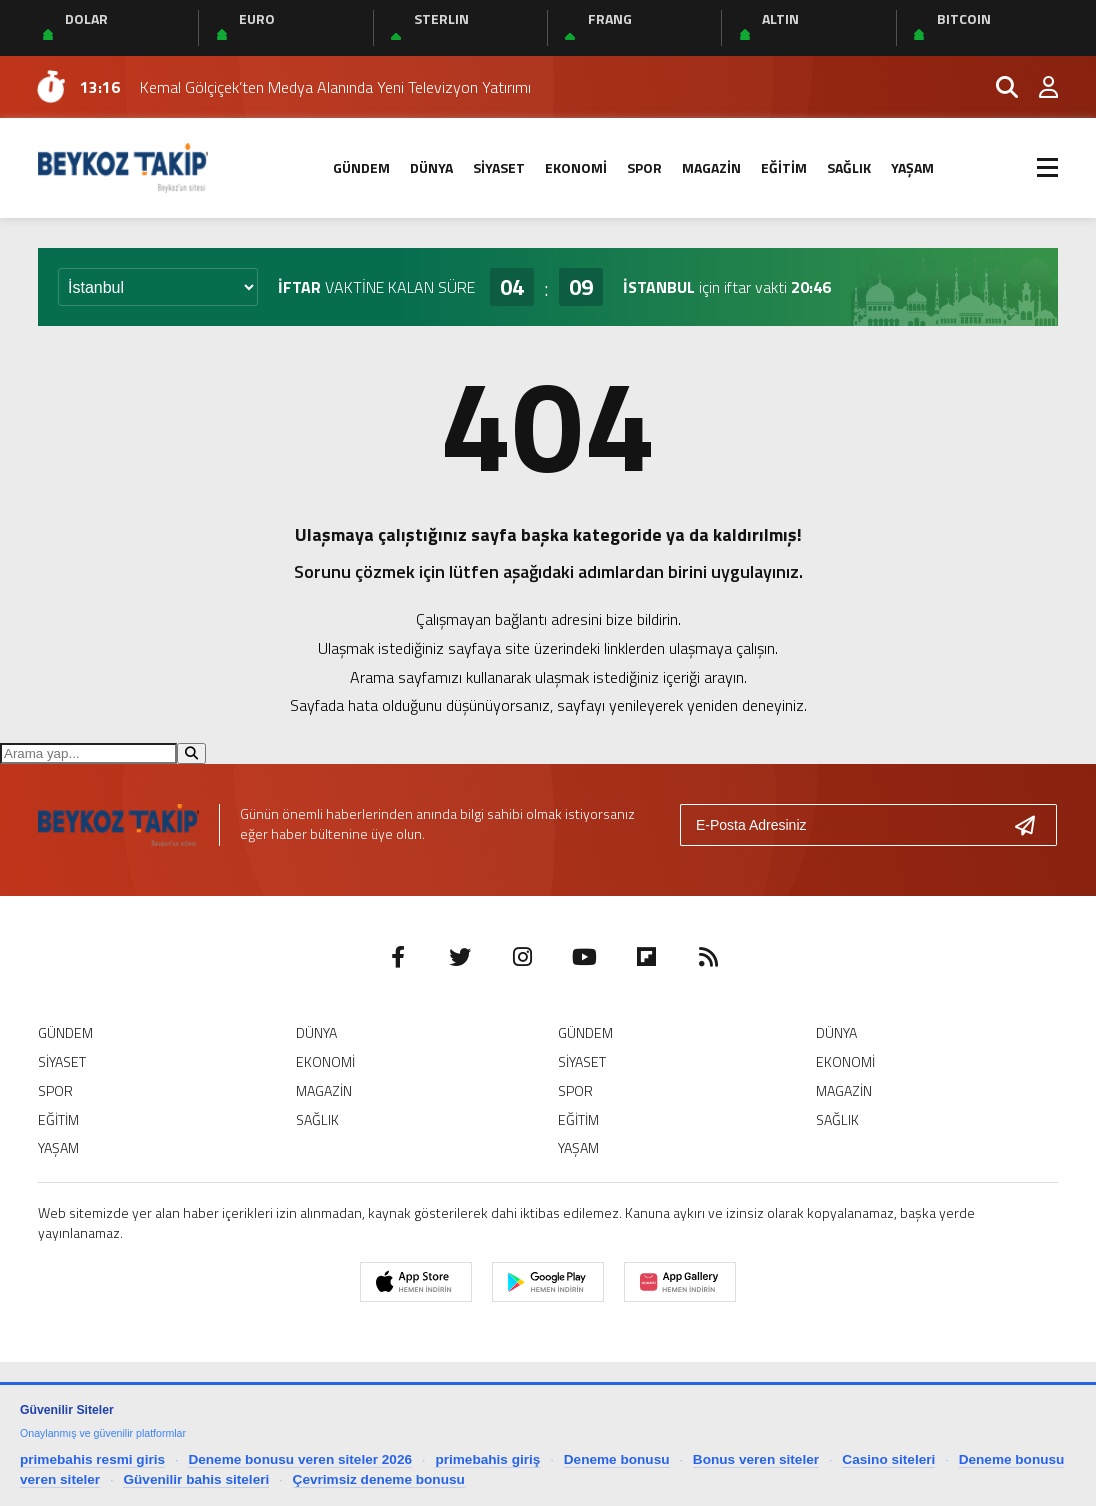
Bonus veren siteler (756, 1459)
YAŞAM (912, 167)
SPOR (644, 167)
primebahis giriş (487, 1459)
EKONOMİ (576, 167)
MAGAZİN (711, 167)
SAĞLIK (849, 167)
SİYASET (499, 167)
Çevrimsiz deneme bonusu (379, 1479)
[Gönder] (1033, 825)
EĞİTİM (784, 167)
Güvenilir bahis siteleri (196, 1479)
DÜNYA (431, 167)
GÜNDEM (361, 167)
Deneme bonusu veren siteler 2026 (300, 1459)
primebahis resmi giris (92, 1459)
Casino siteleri (888, 1459)
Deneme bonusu (617, 1459)
